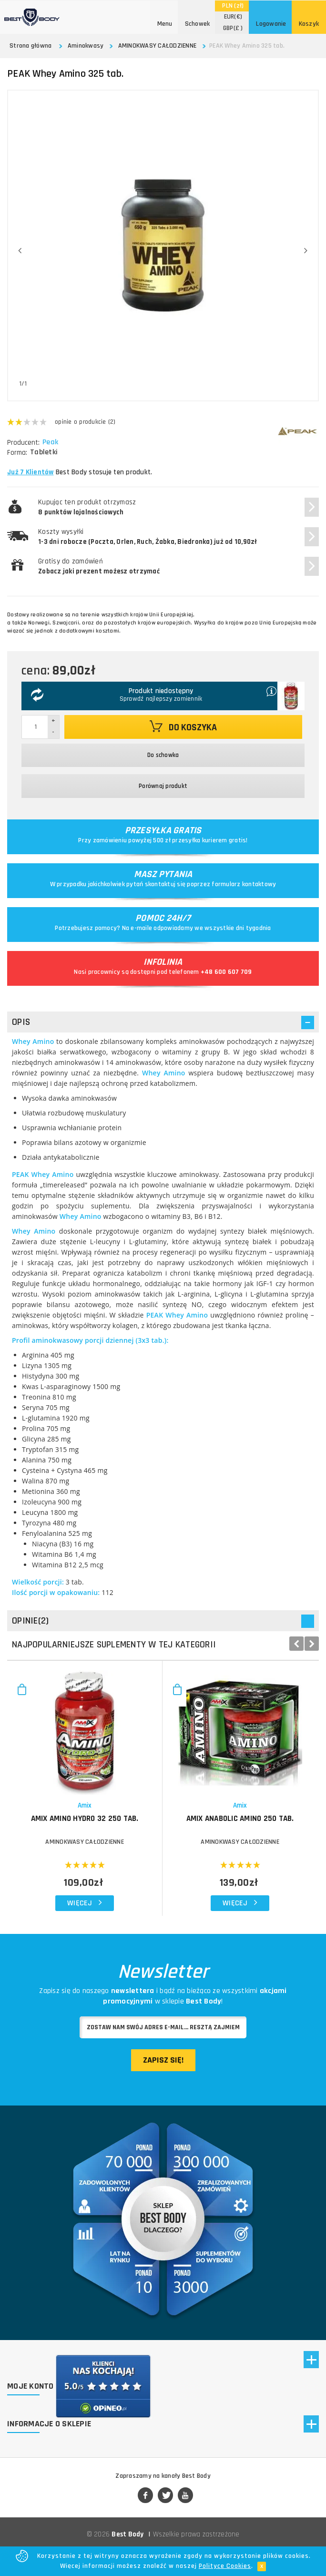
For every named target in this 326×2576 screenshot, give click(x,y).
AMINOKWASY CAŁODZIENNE (157, 45)
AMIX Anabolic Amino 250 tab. (240, 1818)
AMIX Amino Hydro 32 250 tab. (85, 1818)
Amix (85, 1805)
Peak (51, 442)
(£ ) (233, 28)
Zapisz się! (163, 2060)
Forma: (17, 452)
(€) (233, 16)
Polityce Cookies (225, 2566)
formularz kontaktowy (244, 884)
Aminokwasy (86, 45)
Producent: (23, 442)
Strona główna (30, 45)
